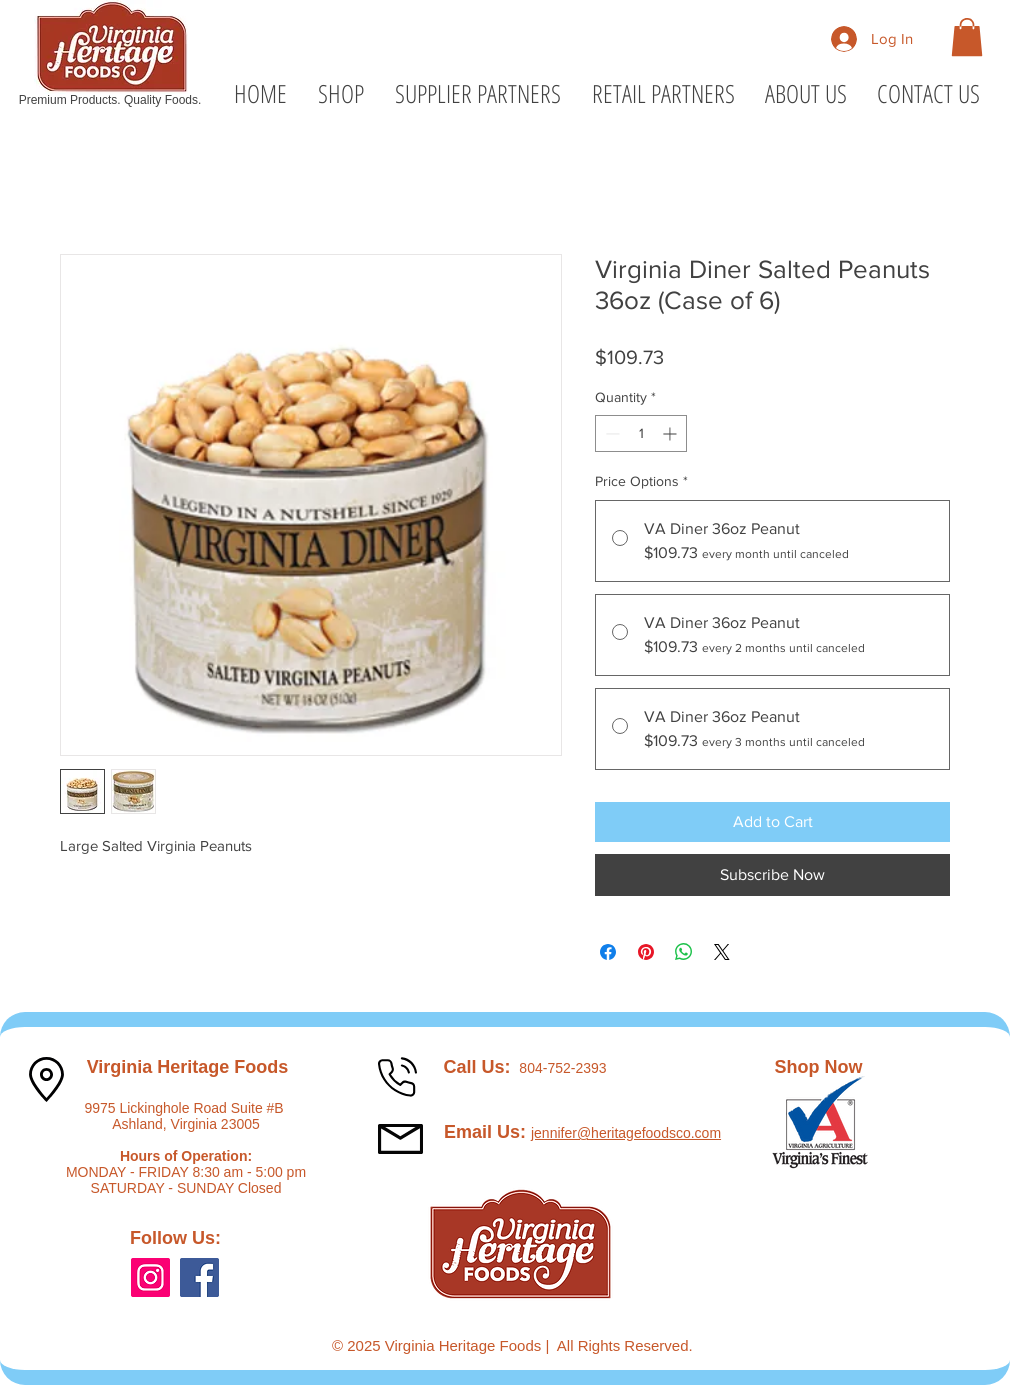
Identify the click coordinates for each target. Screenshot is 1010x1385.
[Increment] (671, 433)
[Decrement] (610, 433)
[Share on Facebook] (608, 952)
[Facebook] (199, 1277)
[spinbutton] (641, 433)
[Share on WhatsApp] (684, 952)
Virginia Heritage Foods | (471, 1345)
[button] (967, 37)
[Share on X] (722, 952)
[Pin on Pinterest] (646, 952)
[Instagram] (150, 1277)
